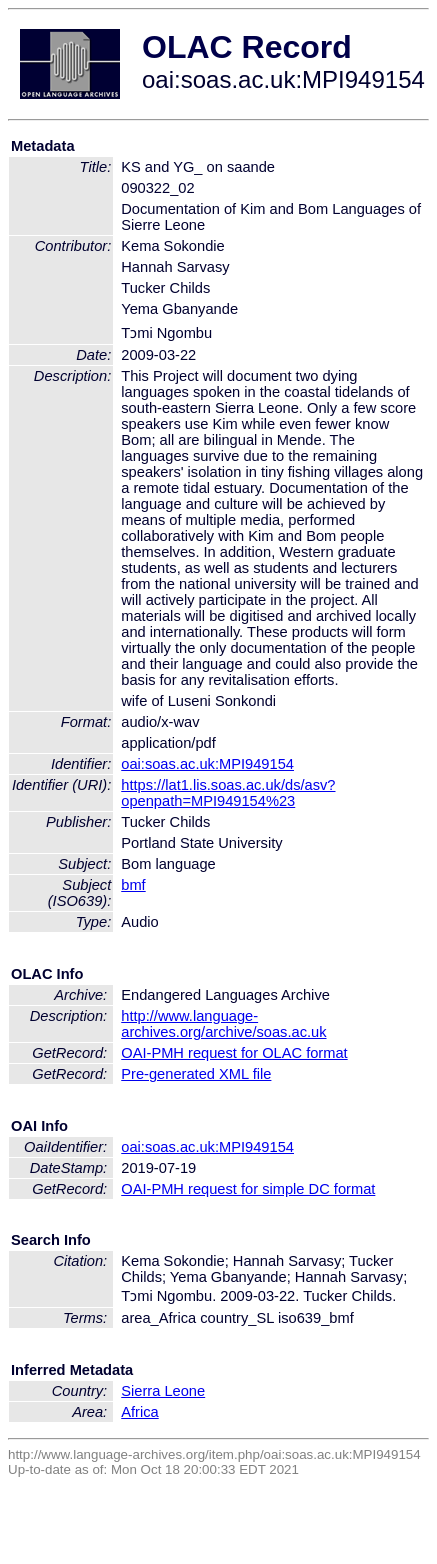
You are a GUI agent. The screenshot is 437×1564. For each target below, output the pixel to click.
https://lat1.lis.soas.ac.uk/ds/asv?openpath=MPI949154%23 (228, 793)
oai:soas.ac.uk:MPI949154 (207, 764)
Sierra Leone (163, 1391)
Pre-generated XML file (196, 1074)
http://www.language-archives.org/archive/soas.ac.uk (223, 1024)
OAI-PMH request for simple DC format (248, 1189)
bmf (133, 885)
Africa (139, 1412)
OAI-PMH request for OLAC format (234, 1053)
